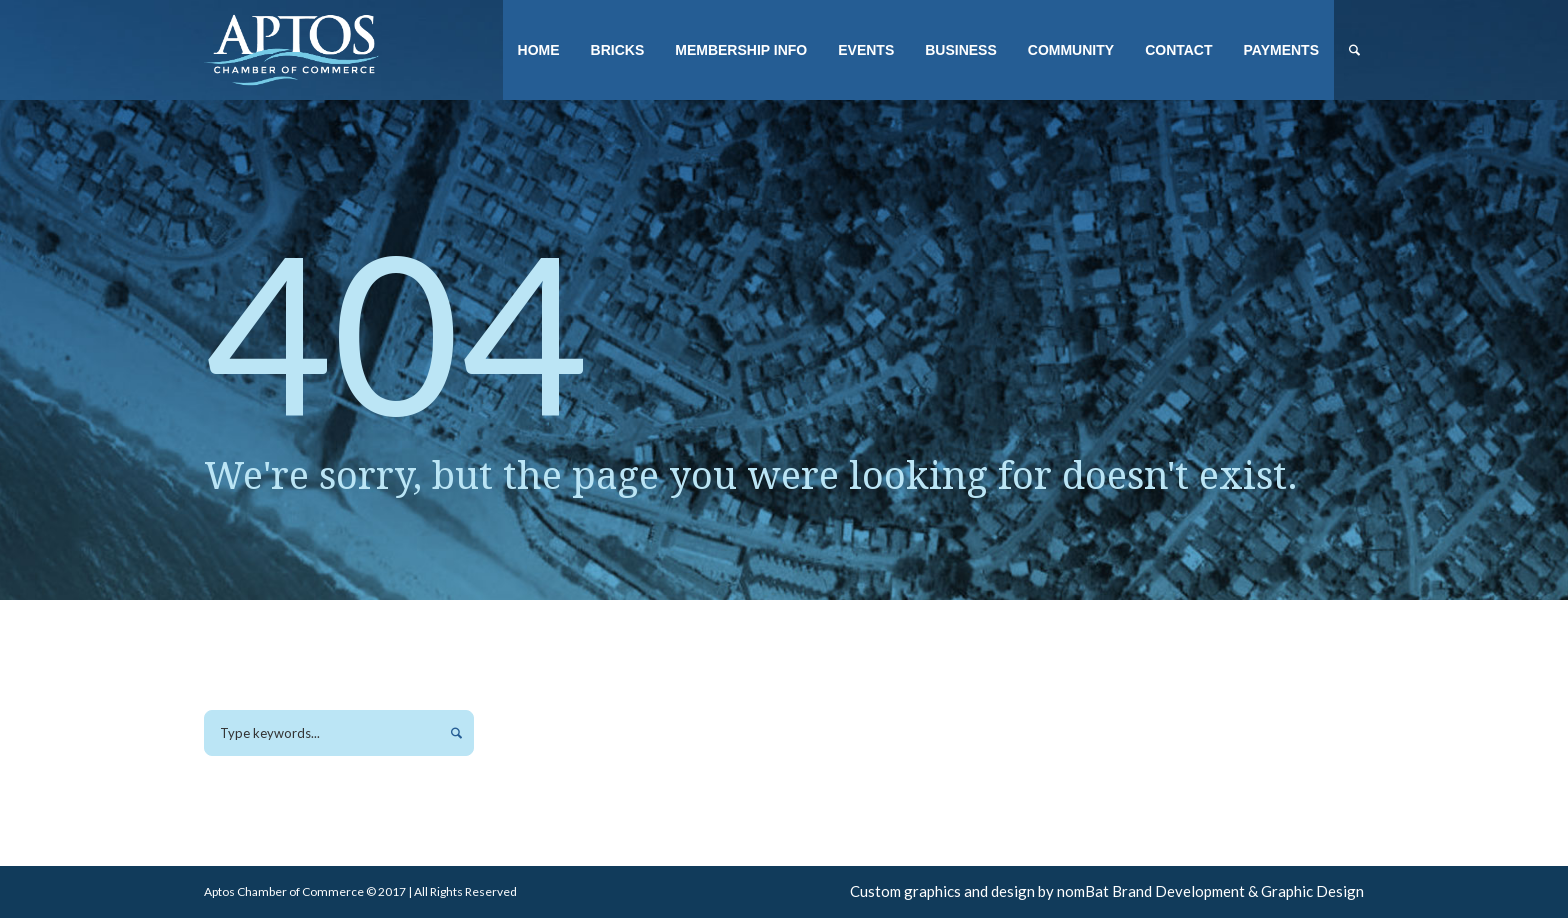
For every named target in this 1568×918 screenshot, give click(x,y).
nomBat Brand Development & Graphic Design (1210, 891)
